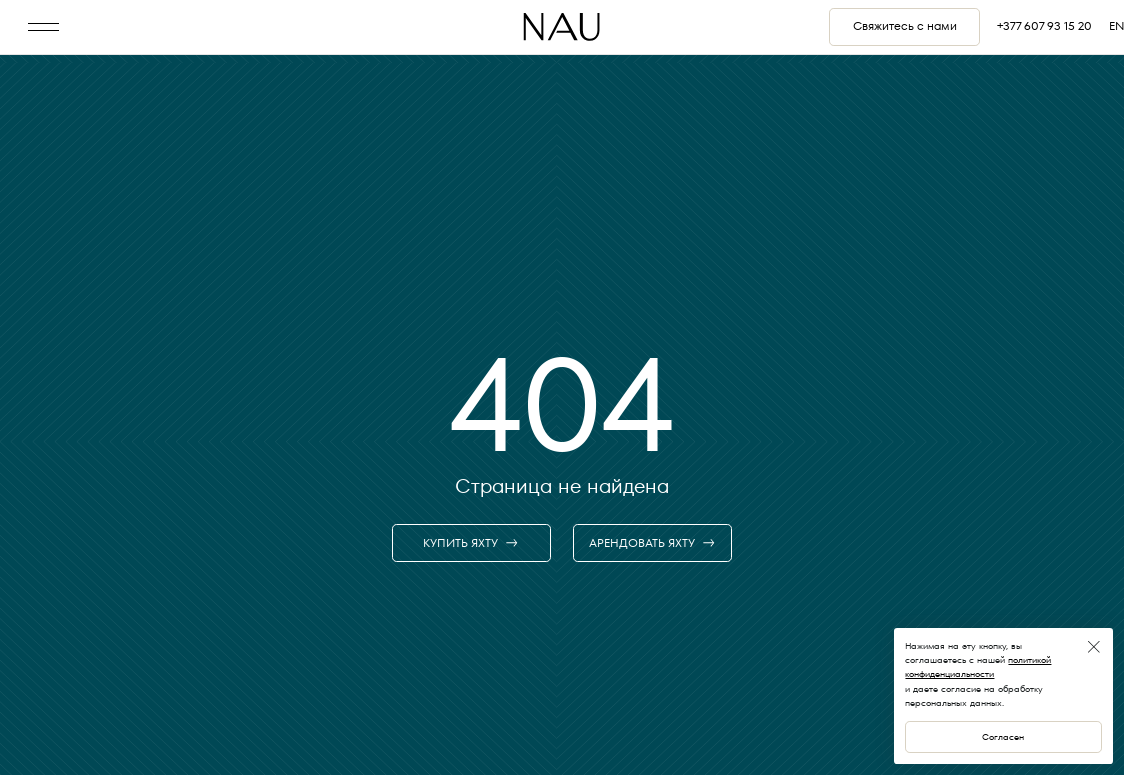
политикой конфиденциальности (978, 666)
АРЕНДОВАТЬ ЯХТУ (652, 543)
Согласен (1003, 736)
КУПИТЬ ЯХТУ (471, 543)
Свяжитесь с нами (905, 26)
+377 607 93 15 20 (1044, 26)
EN (1116, 26)
